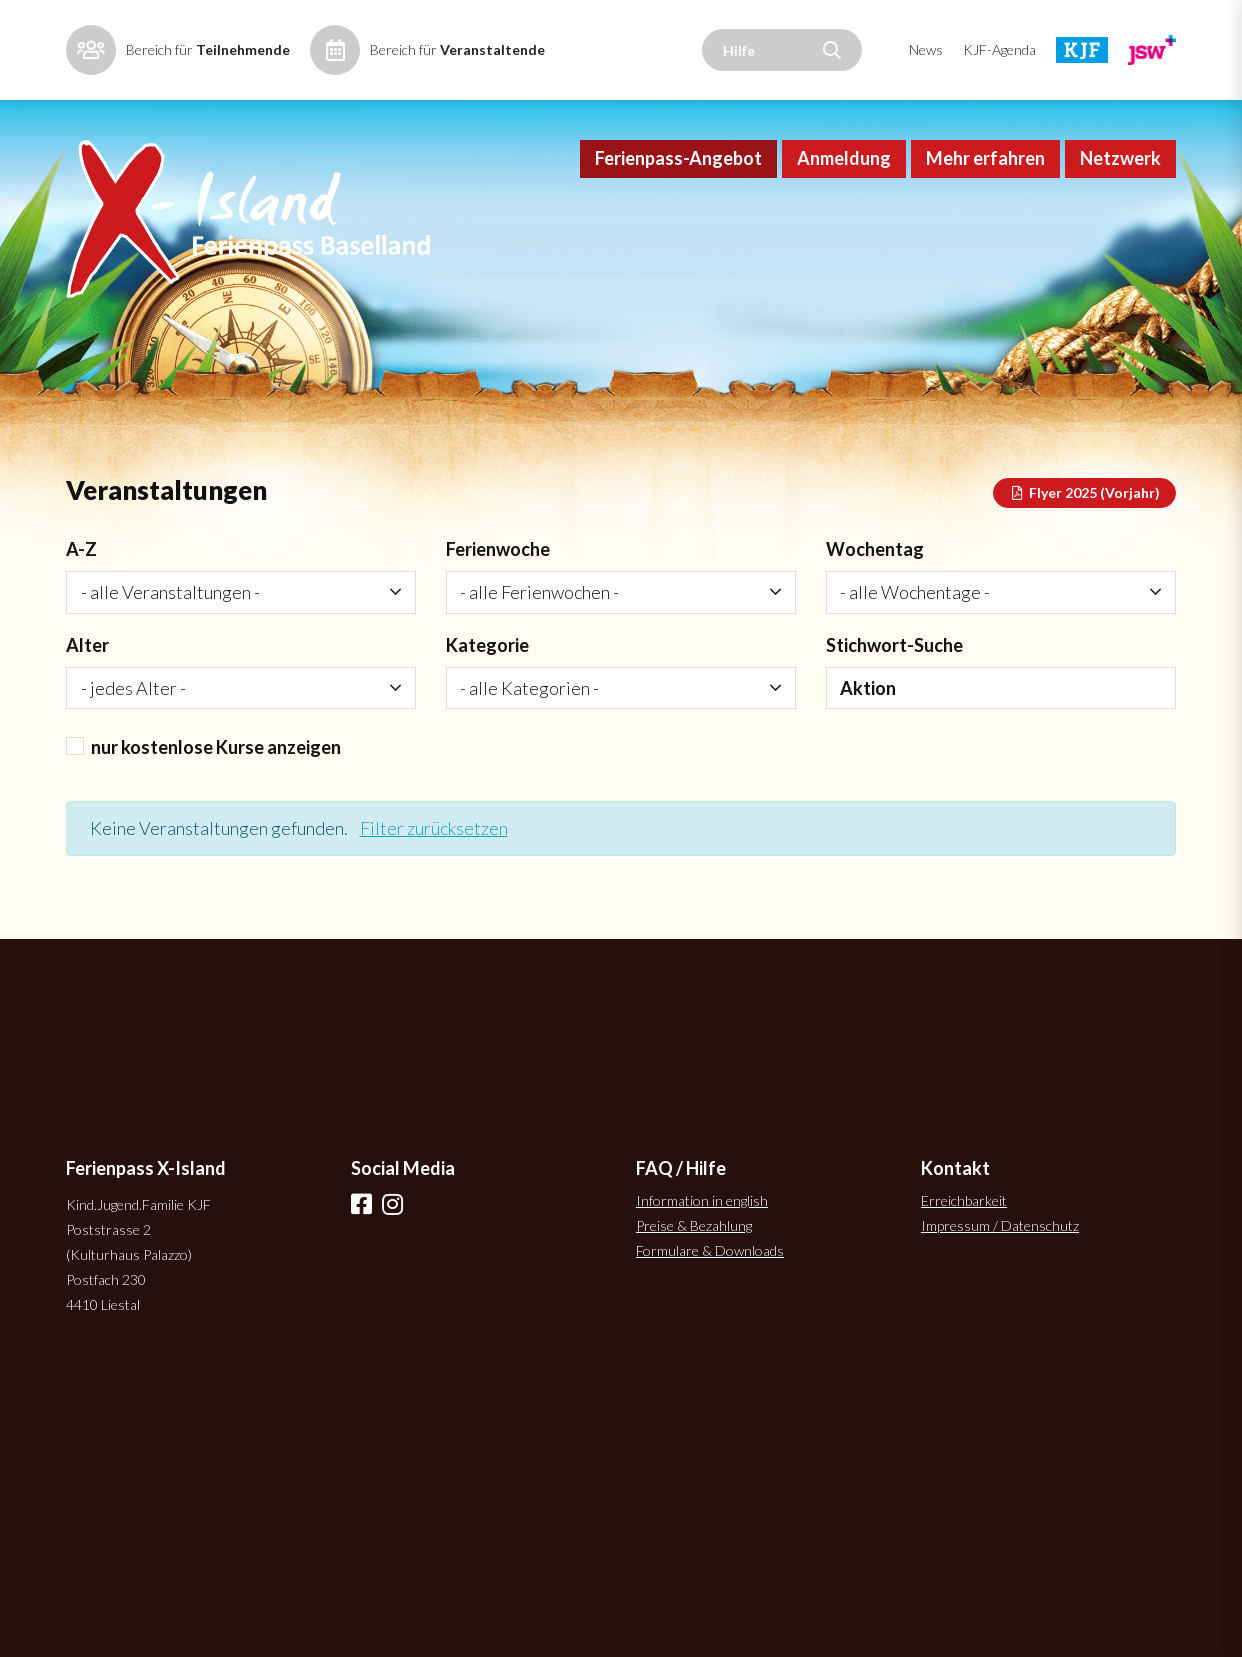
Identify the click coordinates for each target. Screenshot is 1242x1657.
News (926, 49)
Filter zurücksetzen (434, 828)
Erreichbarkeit (964, 1200)
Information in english (702, 1200)
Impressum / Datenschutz (1000, 1225)
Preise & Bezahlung (694, 1225)
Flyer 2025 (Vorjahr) (1085, 492)
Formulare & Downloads (710, 1250)
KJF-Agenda (999, 49)
